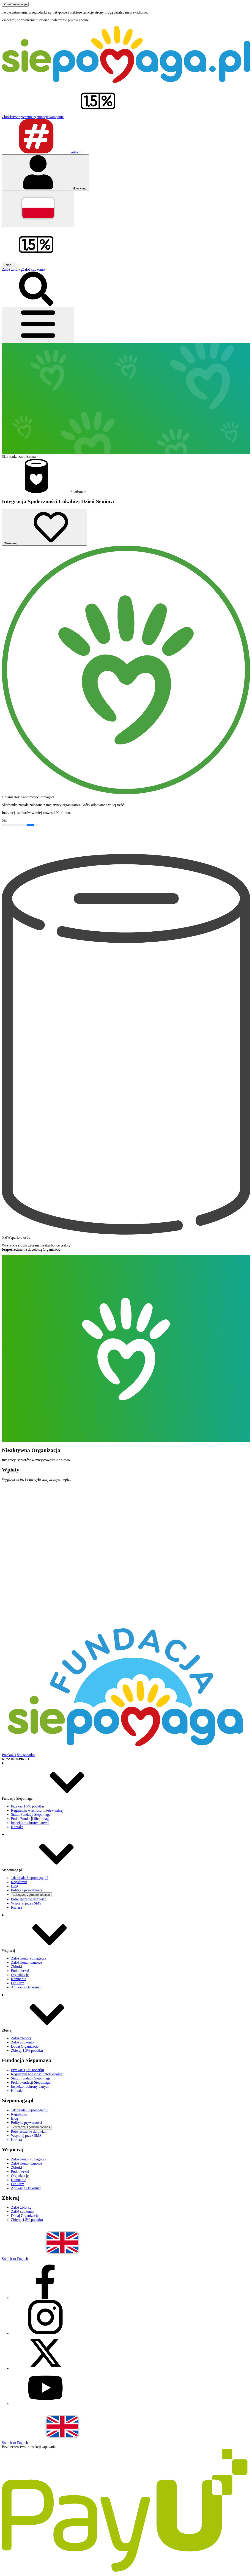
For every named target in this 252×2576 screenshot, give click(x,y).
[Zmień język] (38, 209)
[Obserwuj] (44, 527)
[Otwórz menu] (38, 325)
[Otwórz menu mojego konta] (45, 172)
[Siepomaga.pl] (126, 81)
